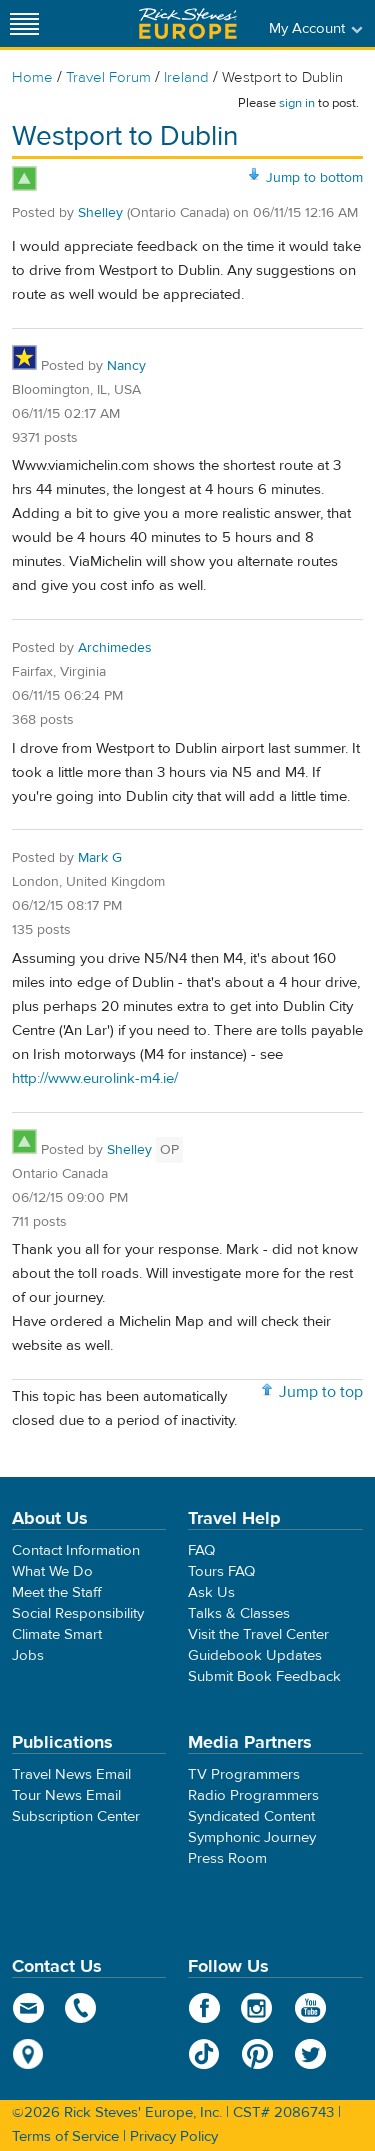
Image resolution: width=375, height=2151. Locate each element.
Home (32, 77)
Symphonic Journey (252, 1837)
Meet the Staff (57, 1592)
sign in (297, 103)
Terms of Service (65, 2136)
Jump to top (321, 1392)
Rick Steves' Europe (188, 23)
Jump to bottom (314, 178)
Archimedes (115, 648)
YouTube (310, 2008)
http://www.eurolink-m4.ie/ (95, 1078)
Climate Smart (57, 1634)
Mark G (100, 858)
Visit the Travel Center (258, 1634)
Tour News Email (66, 1795)
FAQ (201, 1550)
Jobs (28, 1655)
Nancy (126, 366)
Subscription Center (76, 1816)
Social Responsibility (78, 1613)
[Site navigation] (25, 23)
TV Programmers (244, 1774)
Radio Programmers (253, 1795)
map (28, 2054)
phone (81, 2008)
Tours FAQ (221, 1571)
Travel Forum (108, 77)
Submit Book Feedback (264, 1676)
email (28, 2008)
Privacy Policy (174, 2136)
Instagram (257, 2008)
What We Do (52, 1571)
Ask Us (211, 1592)
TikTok (204, 2054)
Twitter (310, 2054)
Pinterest (257, 2054)
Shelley (100, 213)
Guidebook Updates (255, 1655)
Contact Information (76, 1550)
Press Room (227, 1858)
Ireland (186, 77)
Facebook (204, 2008)
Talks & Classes (239, 1613)
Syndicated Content (251, 1816)
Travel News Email (71, 1774)
